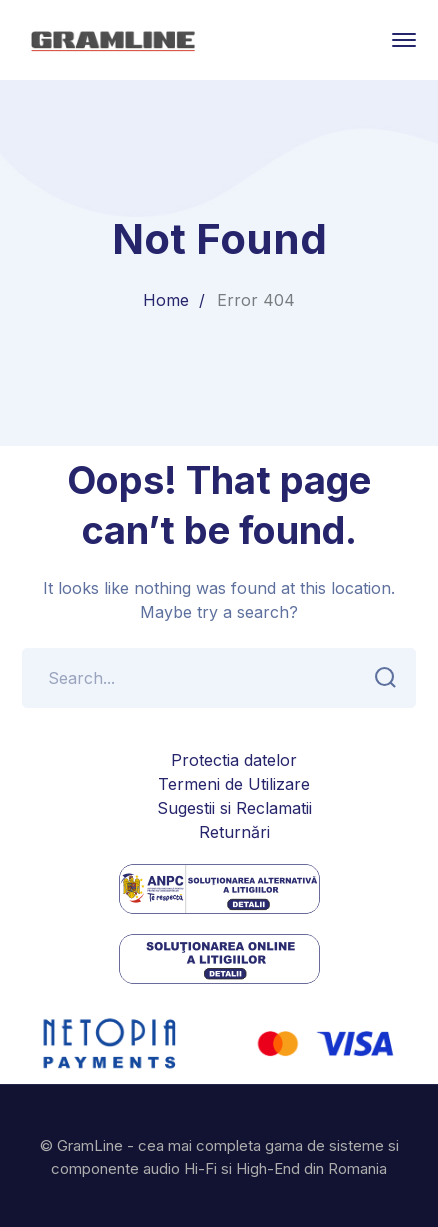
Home (166, 300)
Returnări (234, 832)
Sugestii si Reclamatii (234, 808)
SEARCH (379, 678)
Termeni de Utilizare (234, 784)
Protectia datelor (234, 760)
